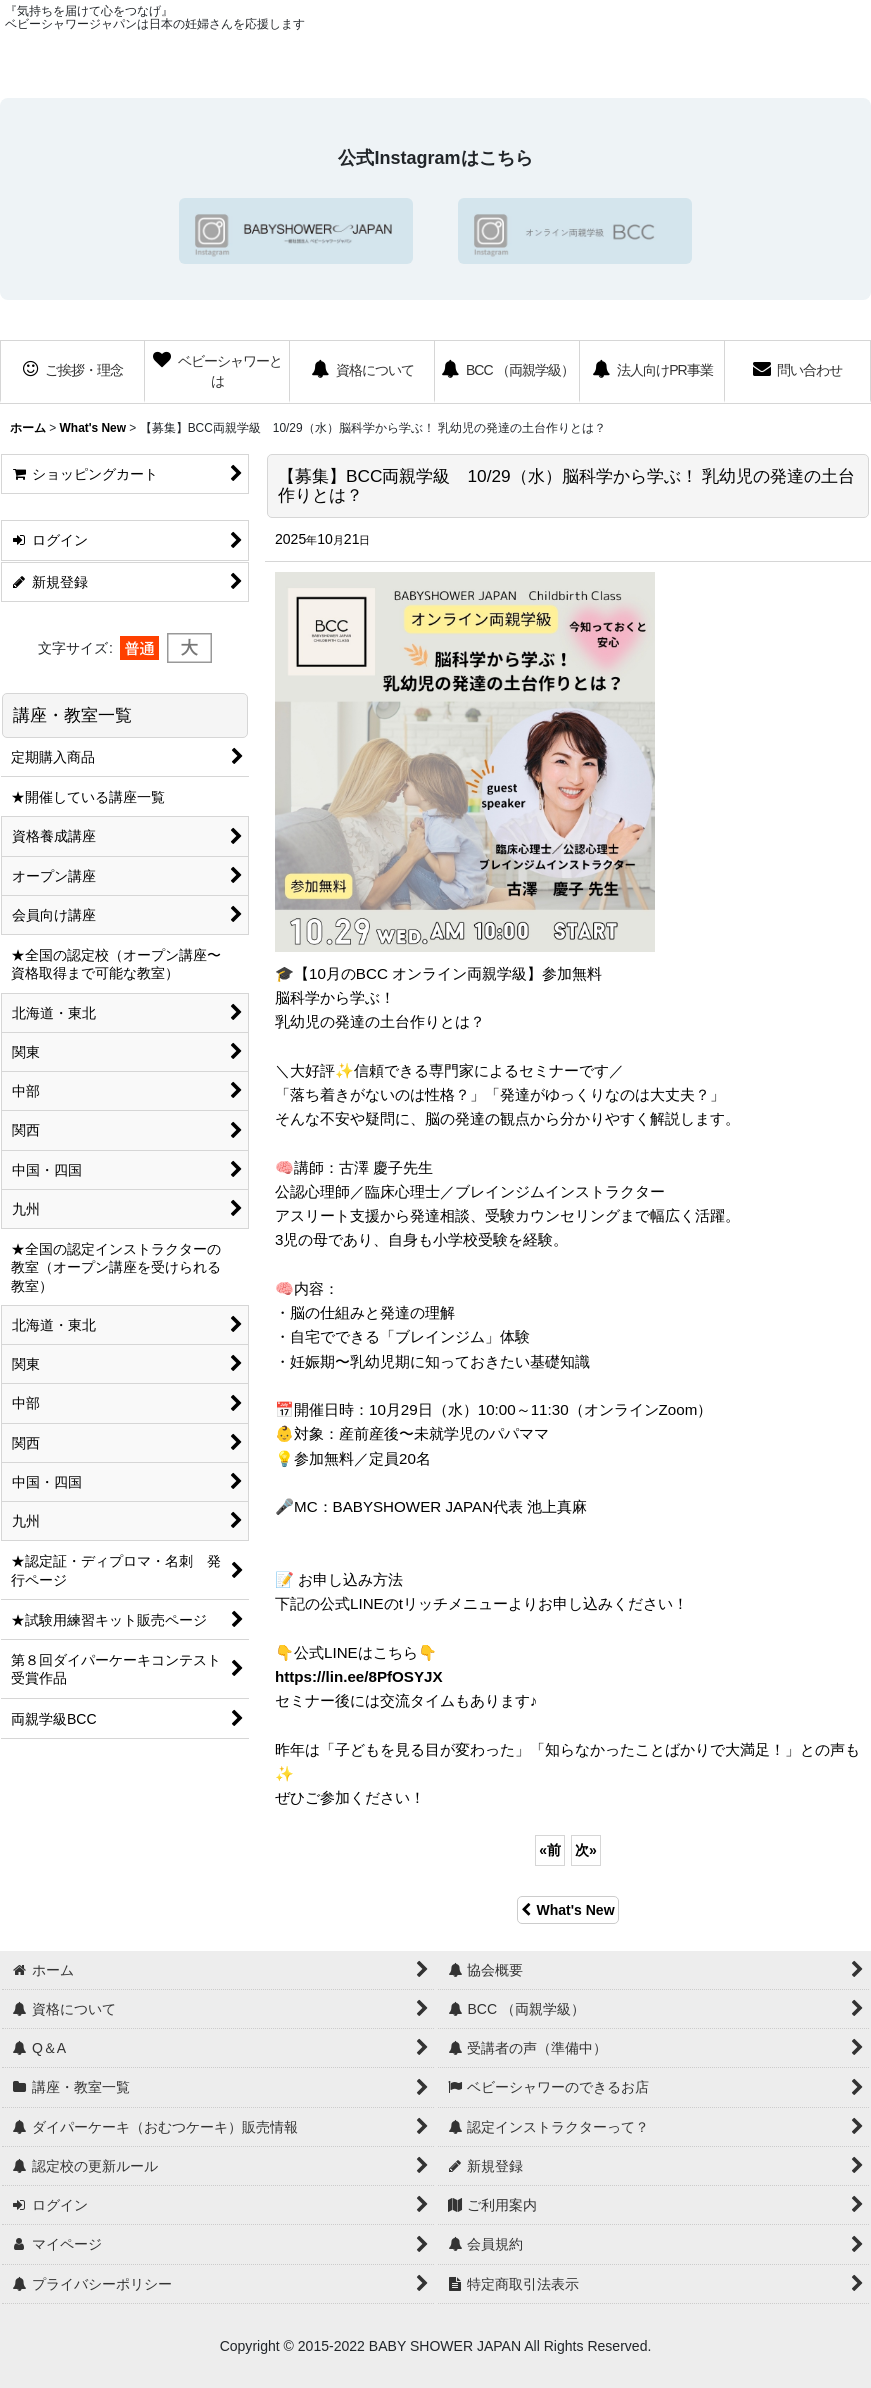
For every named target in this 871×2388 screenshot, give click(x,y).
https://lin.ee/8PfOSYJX (359, 1676)
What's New (567, 1910)
